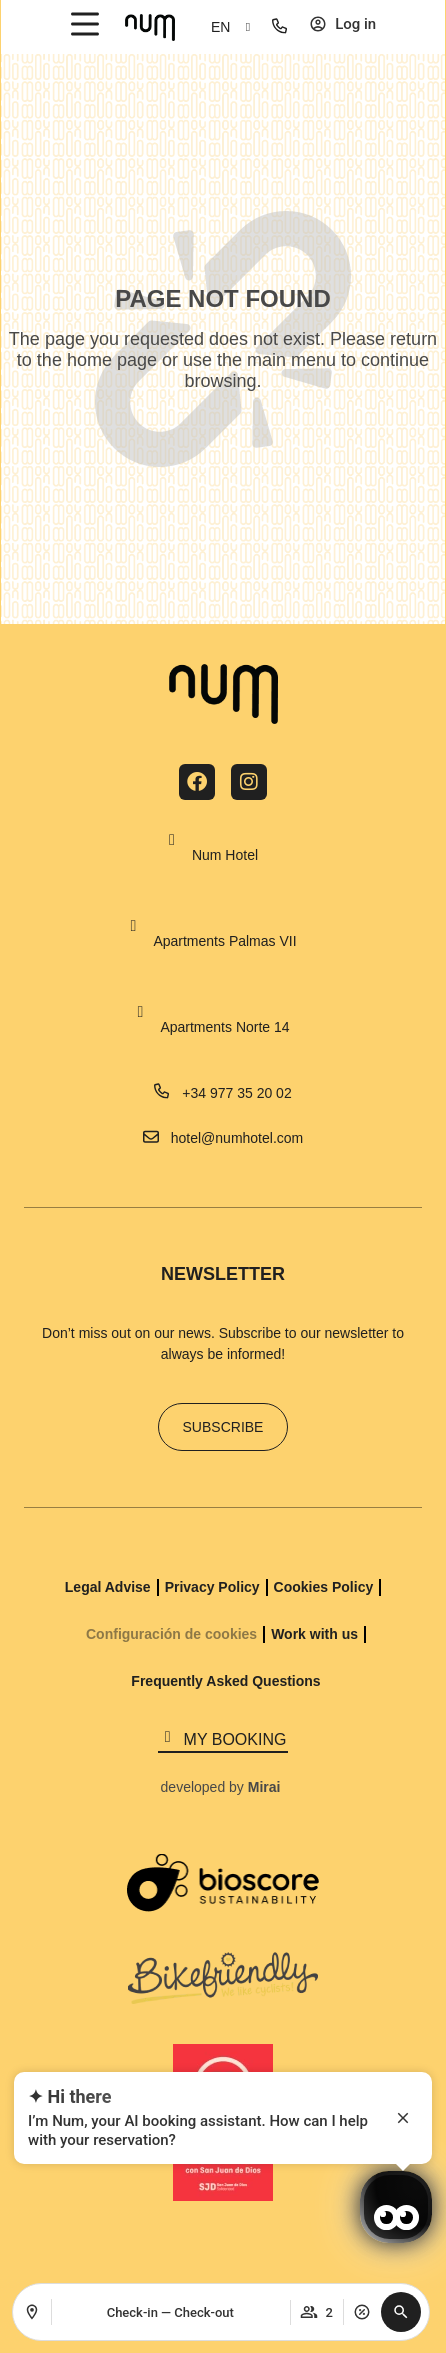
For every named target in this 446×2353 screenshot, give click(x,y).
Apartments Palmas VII (224, 941)
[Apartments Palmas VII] (133, 926)
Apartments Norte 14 (224, 1027)
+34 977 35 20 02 (236, 1093)
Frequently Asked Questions (225, 1681)
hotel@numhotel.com (237, 1138)
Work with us (314, 1634)
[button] (401, 2312)
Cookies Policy (324, 1587)
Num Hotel (225, 855)
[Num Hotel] (172, 840)
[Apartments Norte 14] (140, 1012)
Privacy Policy (212, 1587)
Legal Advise (108, 1587)
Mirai (264, 1787)
